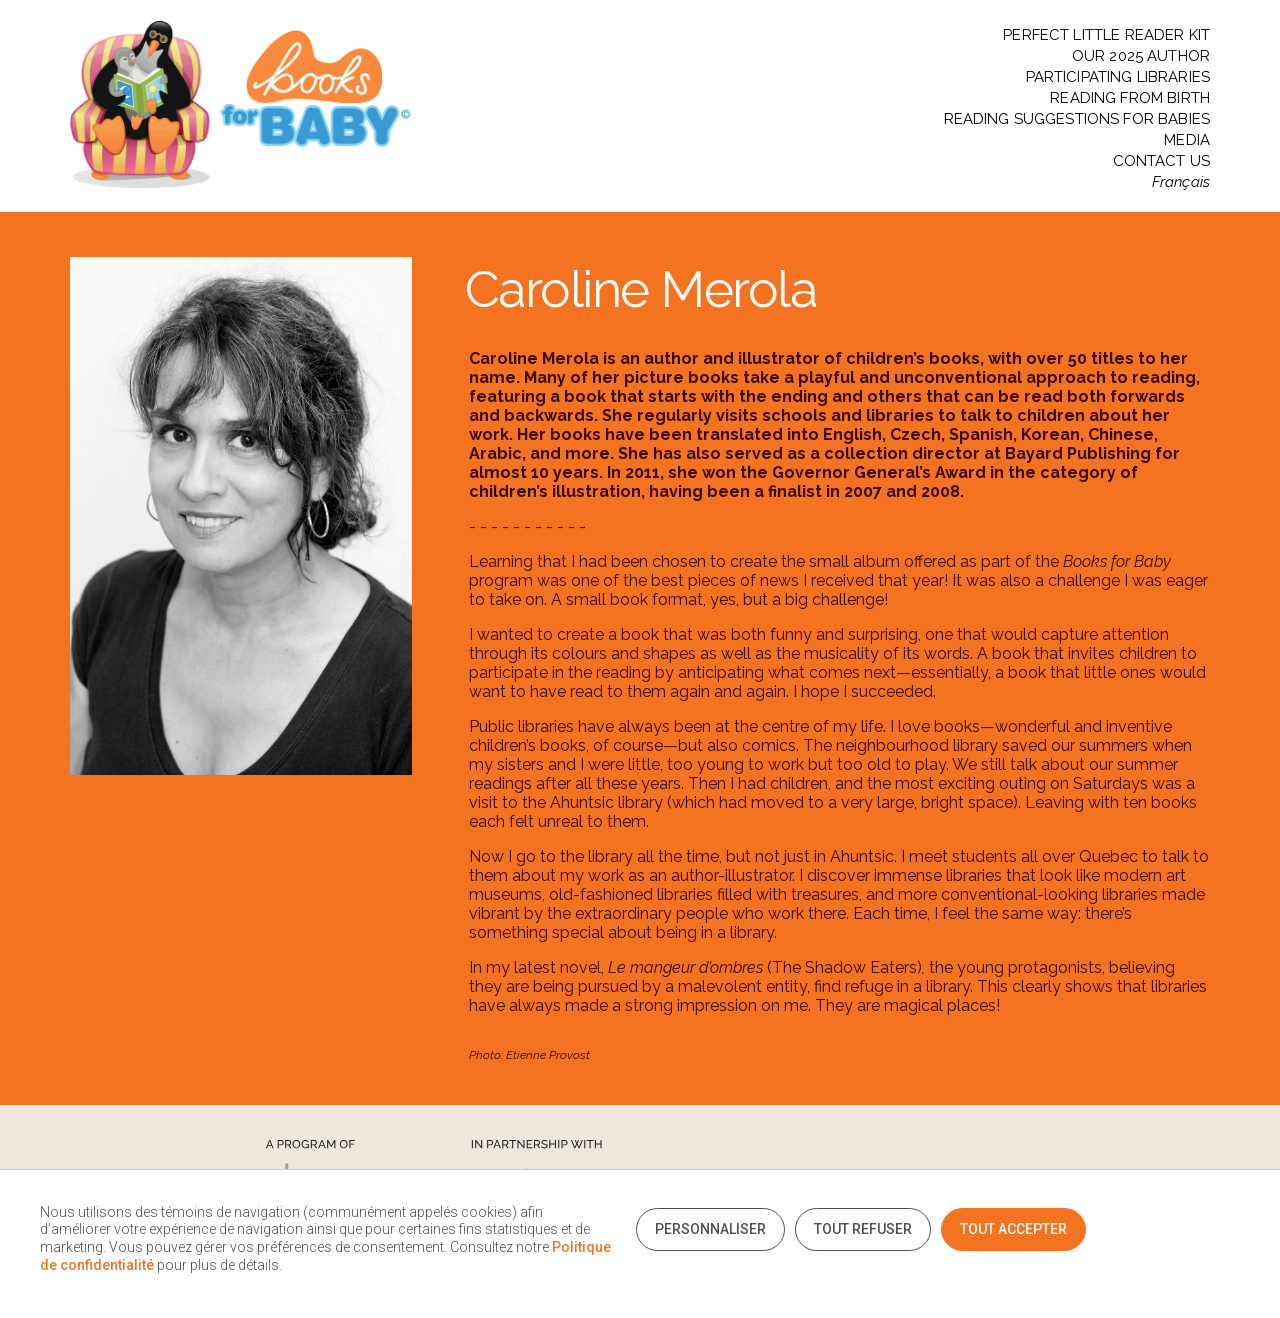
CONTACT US (1162, 161)
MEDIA (1187, 140)
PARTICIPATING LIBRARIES (1118, 77)
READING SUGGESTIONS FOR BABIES (1077, 119)
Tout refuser (863, 1229)
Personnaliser (710, 1229)
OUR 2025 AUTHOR (1141, 56)
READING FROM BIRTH (1130, 98)
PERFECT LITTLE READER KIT (1106, 35)
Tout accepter (1013, 1229)
